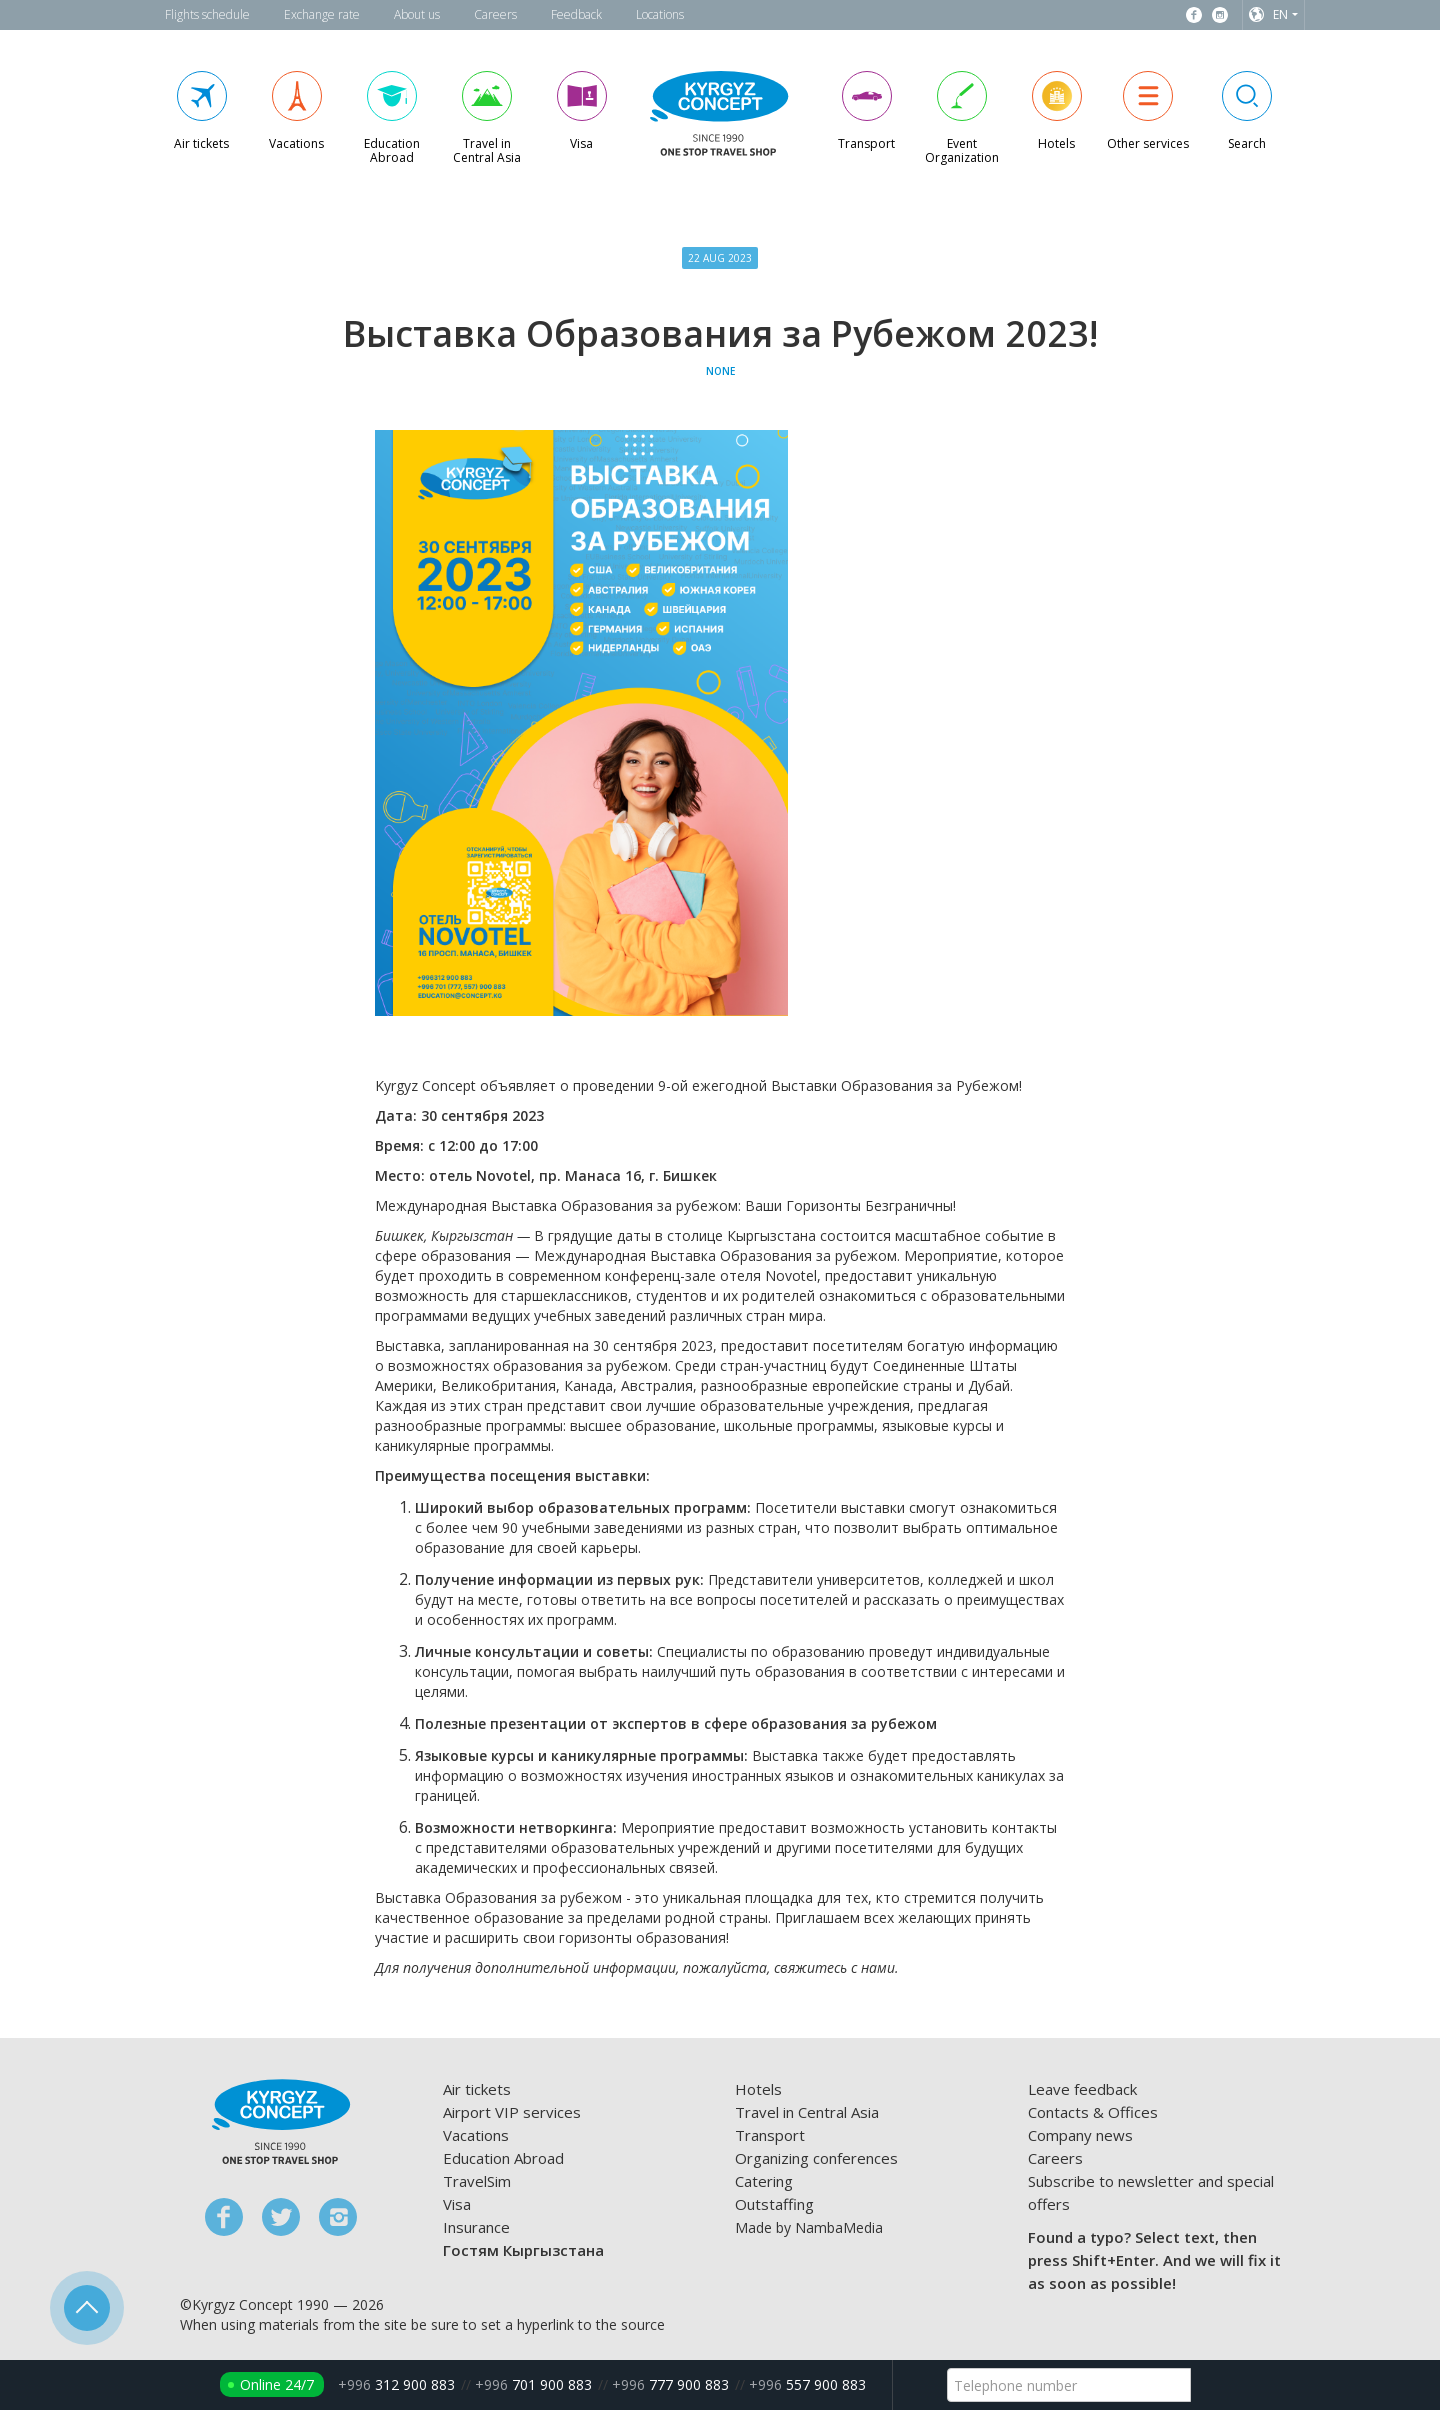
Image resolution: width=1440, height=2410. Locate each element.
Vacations (476, 2135)
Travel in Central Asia (807, 2112)
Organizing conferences (816, 2158)
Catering (764, 2181)
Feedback (576, 14)
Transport (770, 2135)
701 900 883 (533, 2384)
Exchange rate (322, 14)
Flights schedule (207, 14)
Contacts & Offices (1093, 2112)
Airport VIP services (512, 2112)
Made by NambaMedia (809, 2227)
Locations (660, 14)
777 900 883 (670, 2384)
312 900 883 (396, 2384)
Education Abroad (503, 2158)
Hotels (758, 2089)
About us (417, 14)
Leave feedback (1082, 2089)
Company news (1080, 2135)
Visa (457, 2204)
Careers (495, 14)
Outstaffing (774, 2204)
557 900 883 (807, 2384)
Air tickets (477, 2089)
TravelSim (477, 2181)
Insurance (476, 2227)
